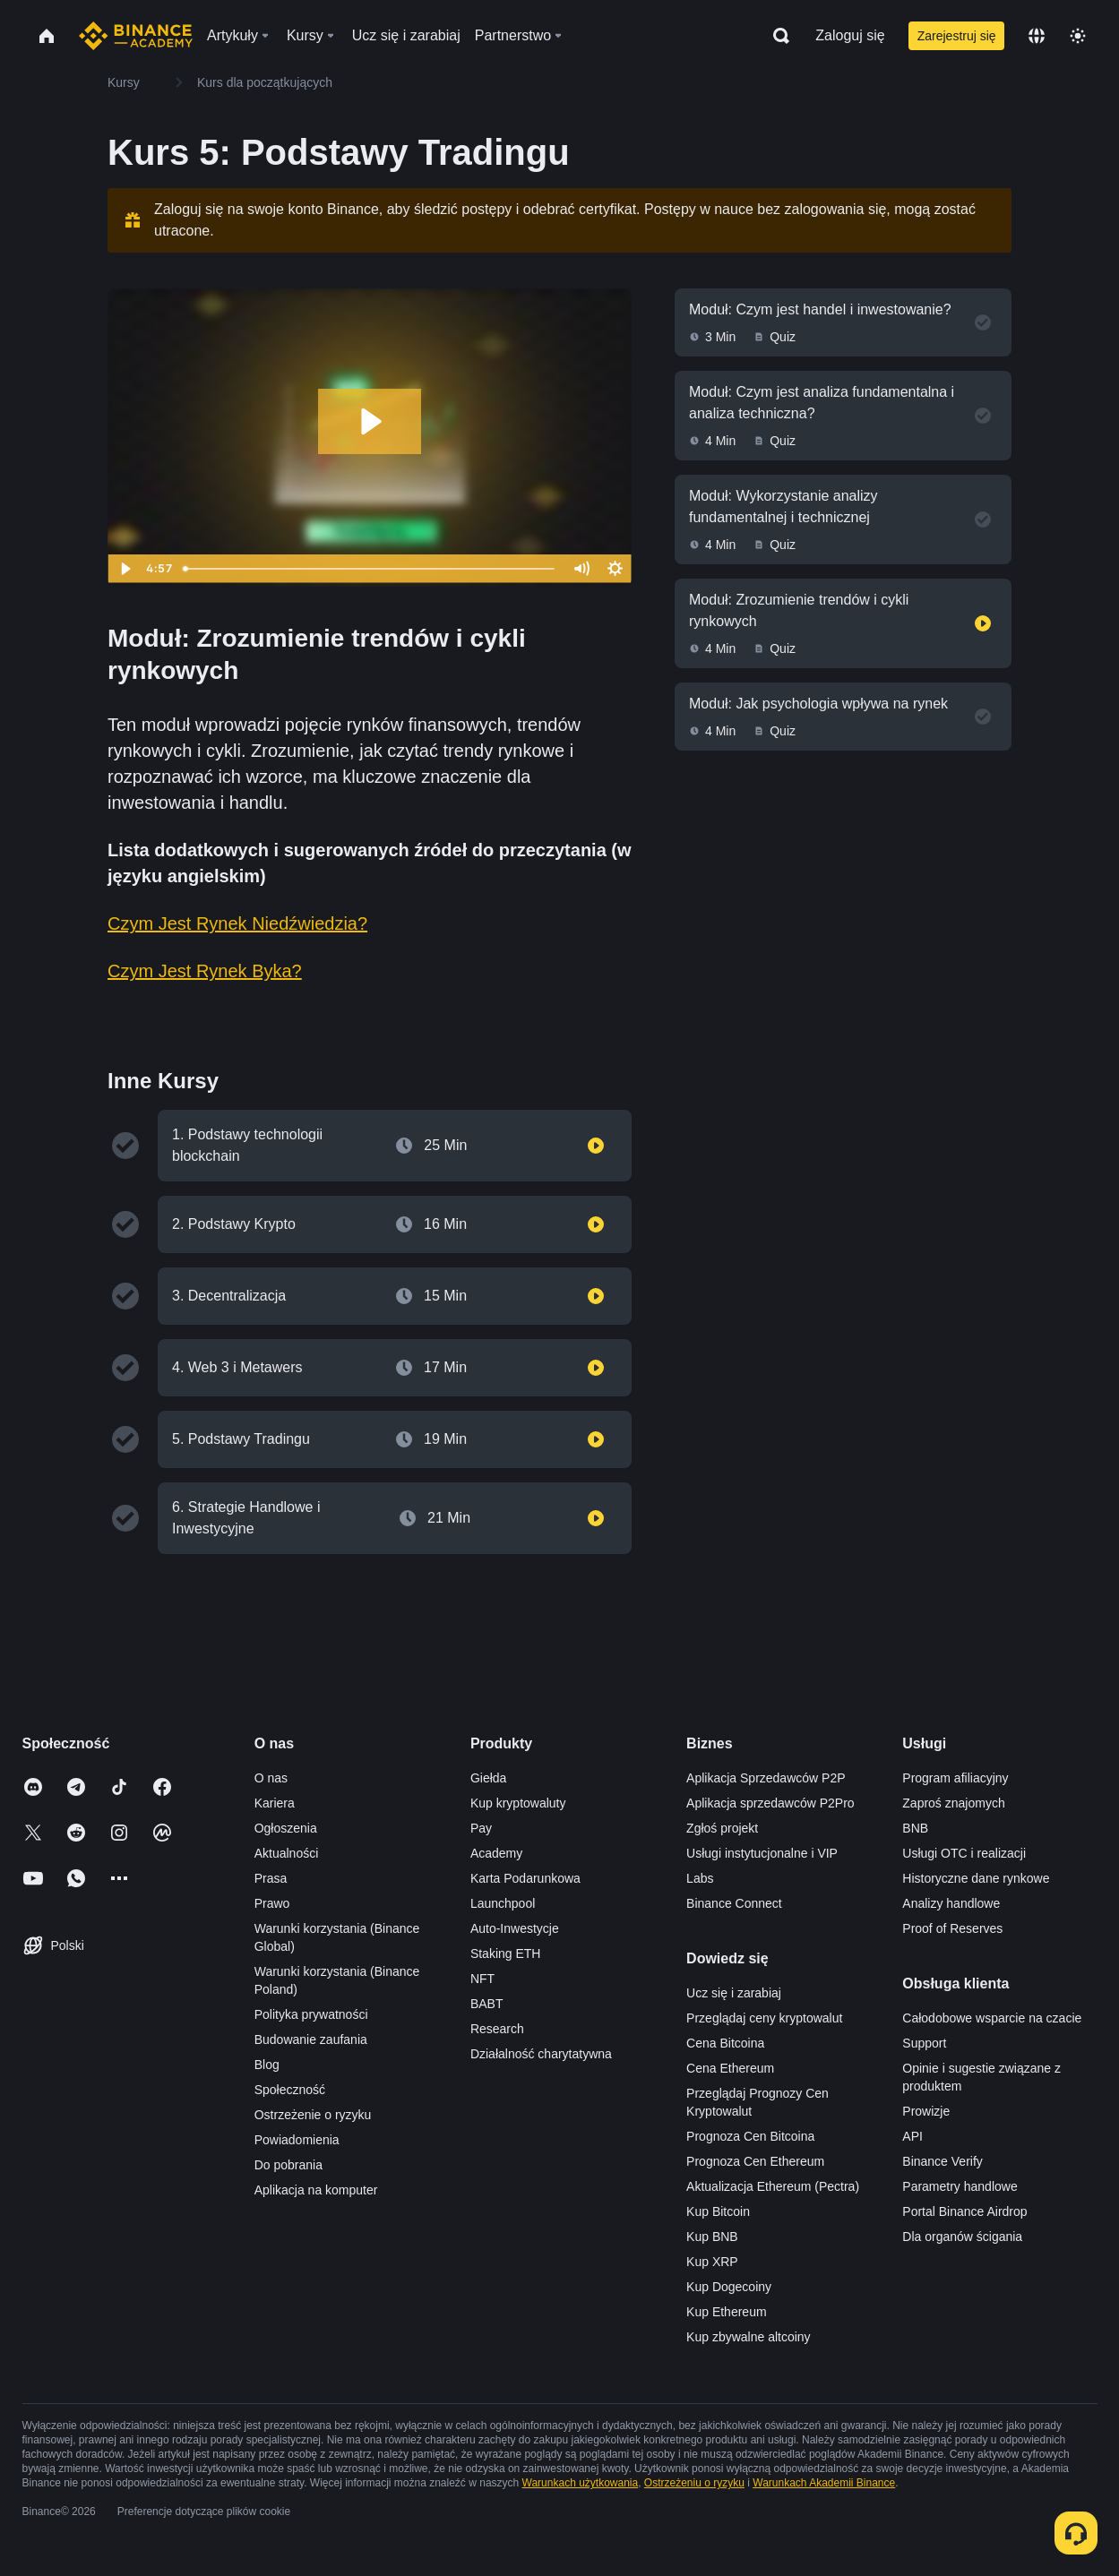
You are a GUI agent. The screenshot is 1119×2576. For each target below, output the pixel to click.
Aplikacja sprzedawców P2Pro (770, 1803)
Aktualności (286, 1853)
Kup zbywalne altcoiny (748, 2337)
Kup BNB (712, 2236)
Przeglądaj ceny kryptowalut (764, 2018)
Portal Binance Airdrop (964, 2211)
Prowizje (926, 2111)
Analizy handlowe (951, 1903)
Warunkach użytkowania (580, 2483)
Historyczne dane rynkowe (975, 1878)
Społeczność (289, 2089)
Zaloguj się (849, 35)
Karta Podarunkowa (525, 1878)
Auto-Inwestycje (514, 1928)
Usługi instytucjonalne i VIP (762, 1853)
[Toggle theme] (1077, 36)
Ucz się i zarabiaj (733, 1993)
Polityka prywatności (311, 2014)
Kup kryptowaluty (518, 1803)
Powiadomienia (297, 2140)
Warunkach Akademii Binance (824, 2483)
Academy (496, 1853)
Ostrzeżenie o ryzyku (313, 2115)
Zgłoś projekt (722, 1828)
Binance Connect (734, 1903)
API (912, 2136)
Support (924, 2043)
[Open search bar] (776, 36)
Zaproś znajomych (953, 1803)
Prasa (271, 1878)
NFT (482, 1978)
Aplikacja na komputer (316, 2190)
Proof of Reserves (952, 1928)
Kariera (274, 1803)
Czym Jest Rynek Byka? (205, 971)
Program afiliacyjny (955, 1778)
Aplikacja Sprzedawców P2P (765, 1778)
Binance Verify (942, 2161)
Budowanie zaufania (310, 2039)
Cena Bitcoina (725, 2043)
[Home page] (136, 35)
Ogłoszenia (285, 1828)
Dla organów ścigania (962, 2236)
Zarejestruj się (956, 36)
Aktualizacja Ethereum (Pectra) (772, 2186)
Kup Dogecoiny (728, 2287)
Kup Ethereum (726, 2312)
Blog (267, 2064)
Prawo (272, 1903)
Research (497, 2029)
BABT (487, 2003)
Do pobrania (288, 2165)
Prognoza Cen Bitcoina (750, 2136)
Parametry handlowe (959, 2186)
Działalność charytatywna (541, 2054)
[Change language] (1036, 36)
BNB (915, 1828)
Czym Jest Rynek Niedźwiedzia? (237, 923)
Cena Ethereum (730, 2068)
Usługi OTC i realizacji (964, 1853)
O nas (271, 1778)
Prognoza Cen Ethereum (755, 2161)
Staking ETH (505, 1953)
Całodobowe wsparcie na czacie (991, 2018)
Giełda (488, 1778)
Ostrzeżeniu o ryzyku (694, 2483)
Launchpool (502, 1903)
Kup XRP (712, 2261)
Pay (481, 1828)
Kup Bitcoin (718, 2211)
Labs (699, 1878)
